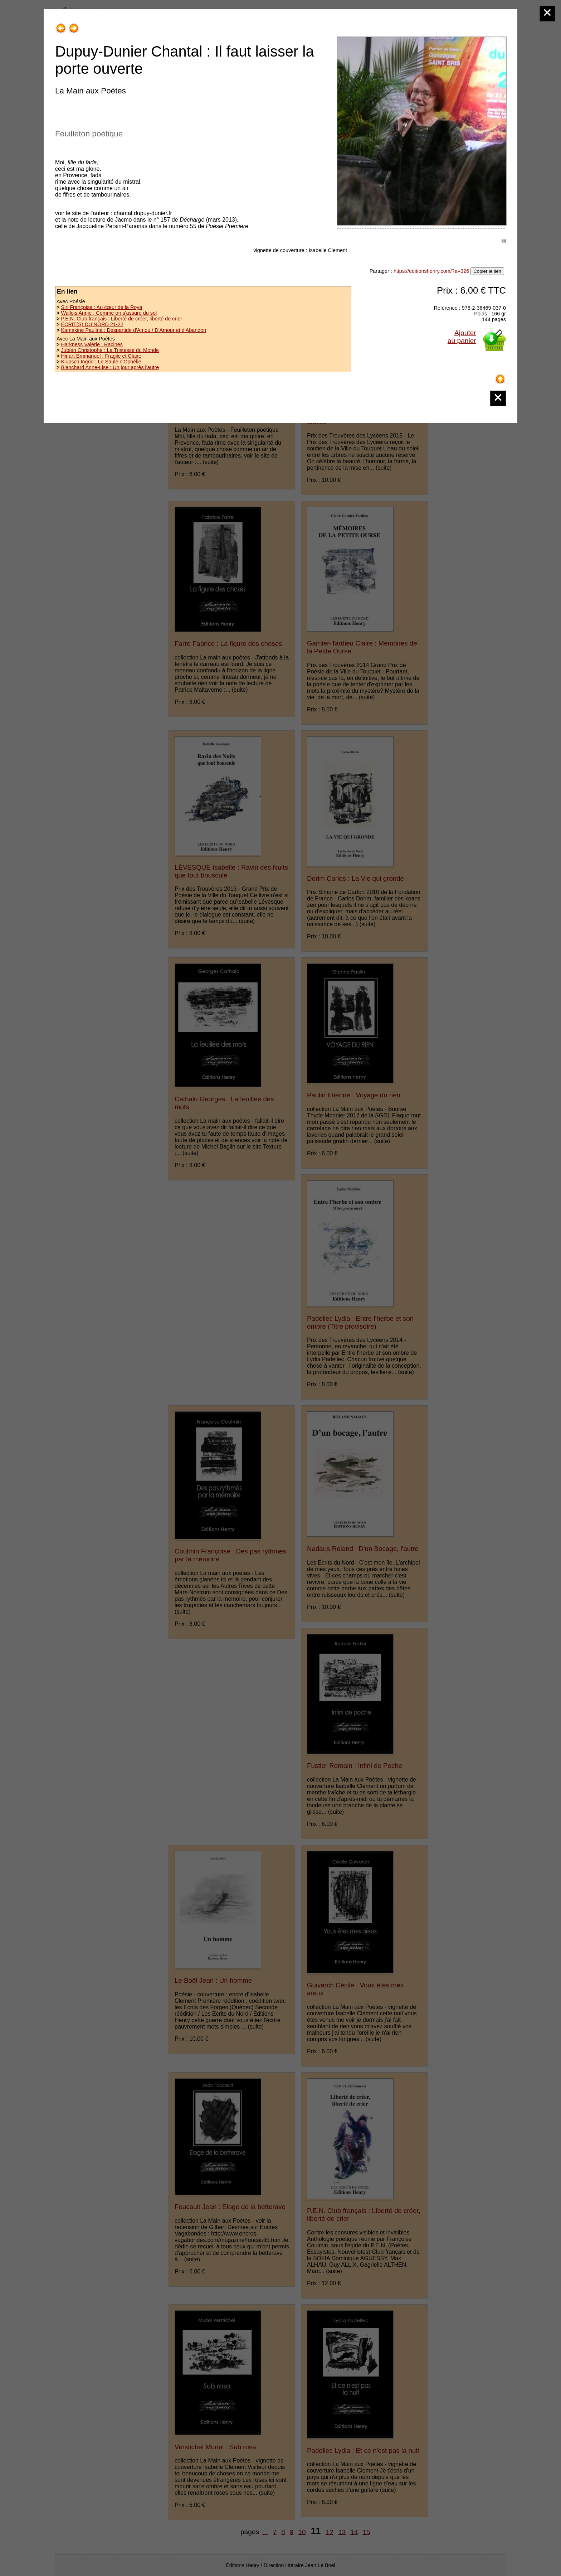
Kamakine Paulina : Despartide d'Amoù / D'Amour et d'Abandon (133, 330)
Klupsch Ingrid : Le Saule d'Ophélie (101, 361)
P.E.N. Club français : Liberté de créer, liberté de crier (121, 319)
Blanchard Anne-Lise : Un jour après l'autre (110, 367)
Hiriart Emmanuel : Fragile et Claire (101, 356)
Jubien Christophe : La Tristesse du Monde (110, 350)
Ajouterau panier (462, 336)
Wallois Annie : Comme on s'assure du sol (109, 313)
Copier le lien (487, 271)
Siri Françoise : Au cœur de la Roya (101, 307)
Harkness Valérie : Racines (92, 344)
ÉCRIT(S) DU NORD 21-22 (92, 324)
